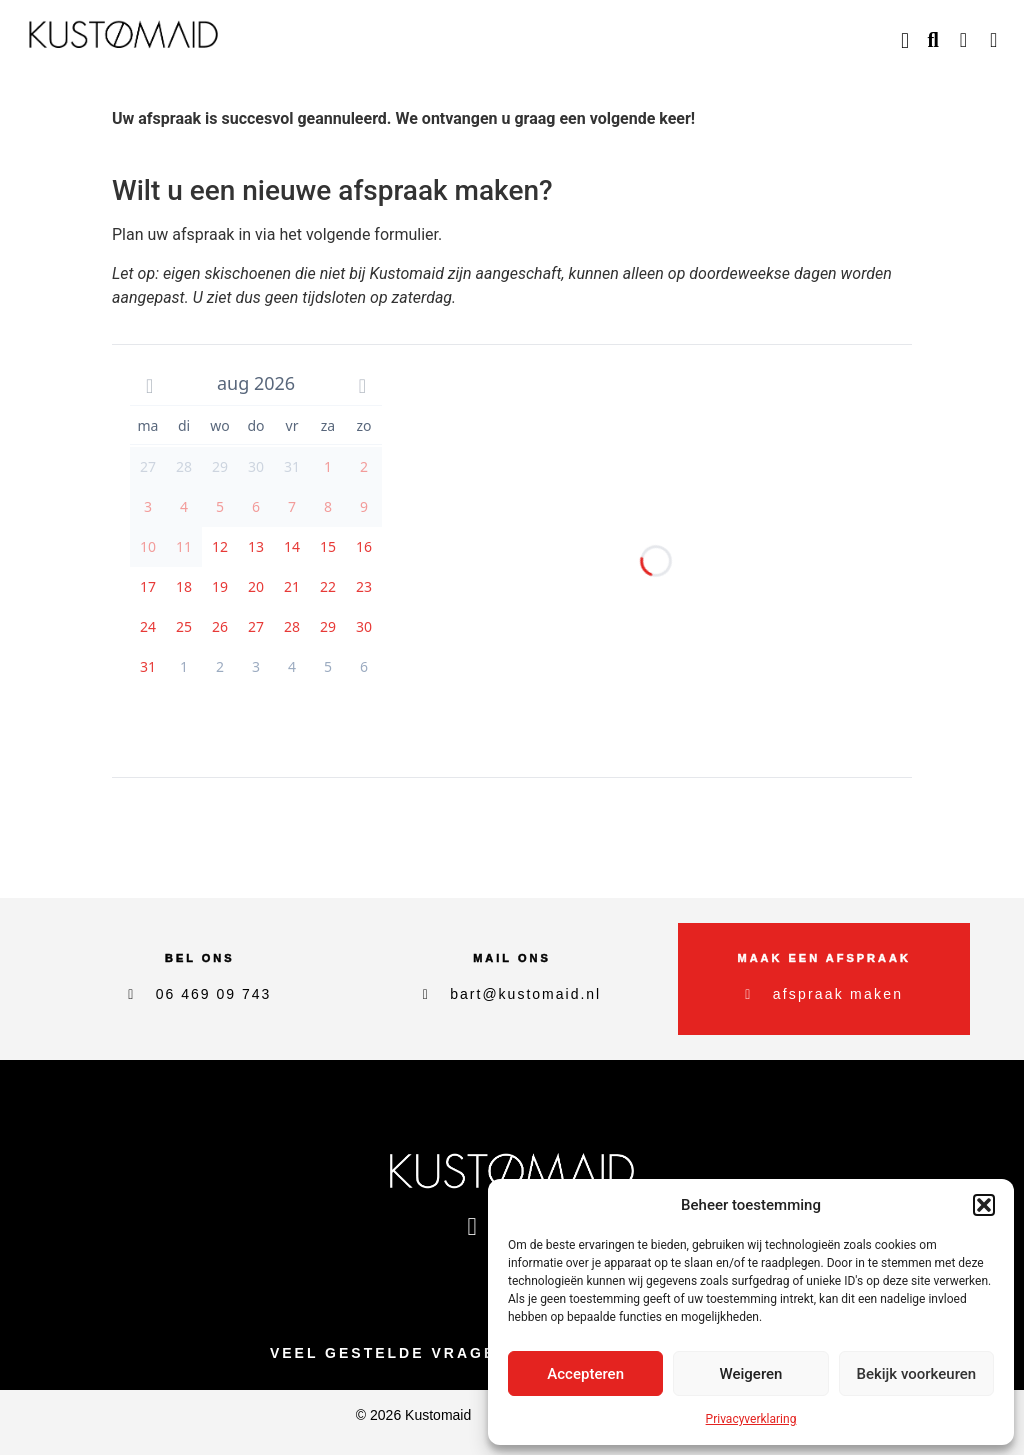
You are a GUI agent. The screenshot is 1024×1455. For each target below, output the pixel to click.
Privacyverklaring (751, 1419)
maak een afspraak (823, 958)
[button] (984, 1205)
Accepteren (585, 1374)
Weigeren (751, 1374)
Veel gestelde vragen (389, 1353)
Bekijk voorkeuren (916, 1374)
